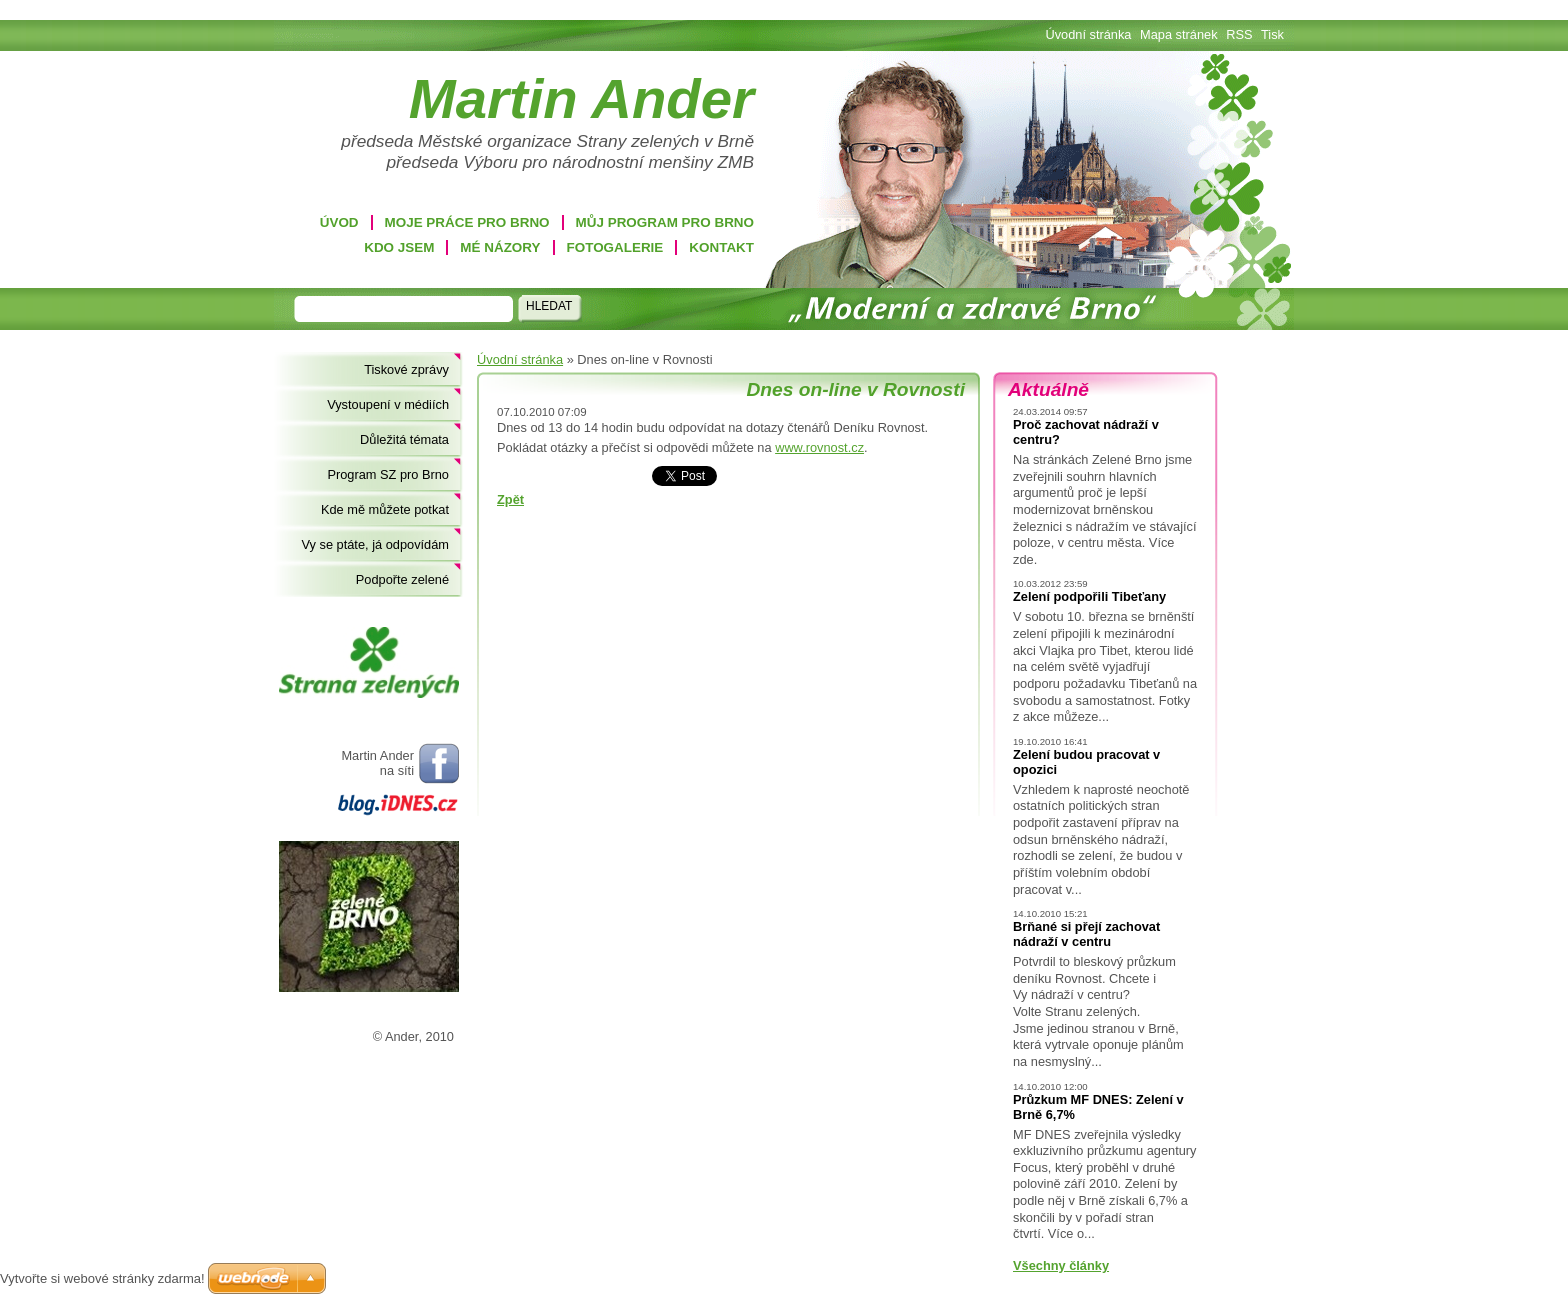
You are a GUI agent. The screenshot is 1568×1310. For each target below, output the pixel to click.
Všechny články (1061, 1265)
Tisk (1272, 34)
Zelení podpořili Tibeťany (1089, 596)
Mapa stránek (1179, 34)
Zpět (510, 499)
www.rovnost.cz (819, 447)
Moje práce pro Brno (467, 222)
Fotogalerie (615, 247)
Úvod (339, 222)
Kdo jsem (399, 247)
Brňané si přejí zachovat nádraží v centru (1086, 934)
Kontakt (721, 247)
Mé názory (500, 247)
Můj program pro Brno (665, 222)
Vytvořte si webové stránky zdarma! (102, 1278)
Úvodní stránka (520, 359)
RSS (1239, 34)
